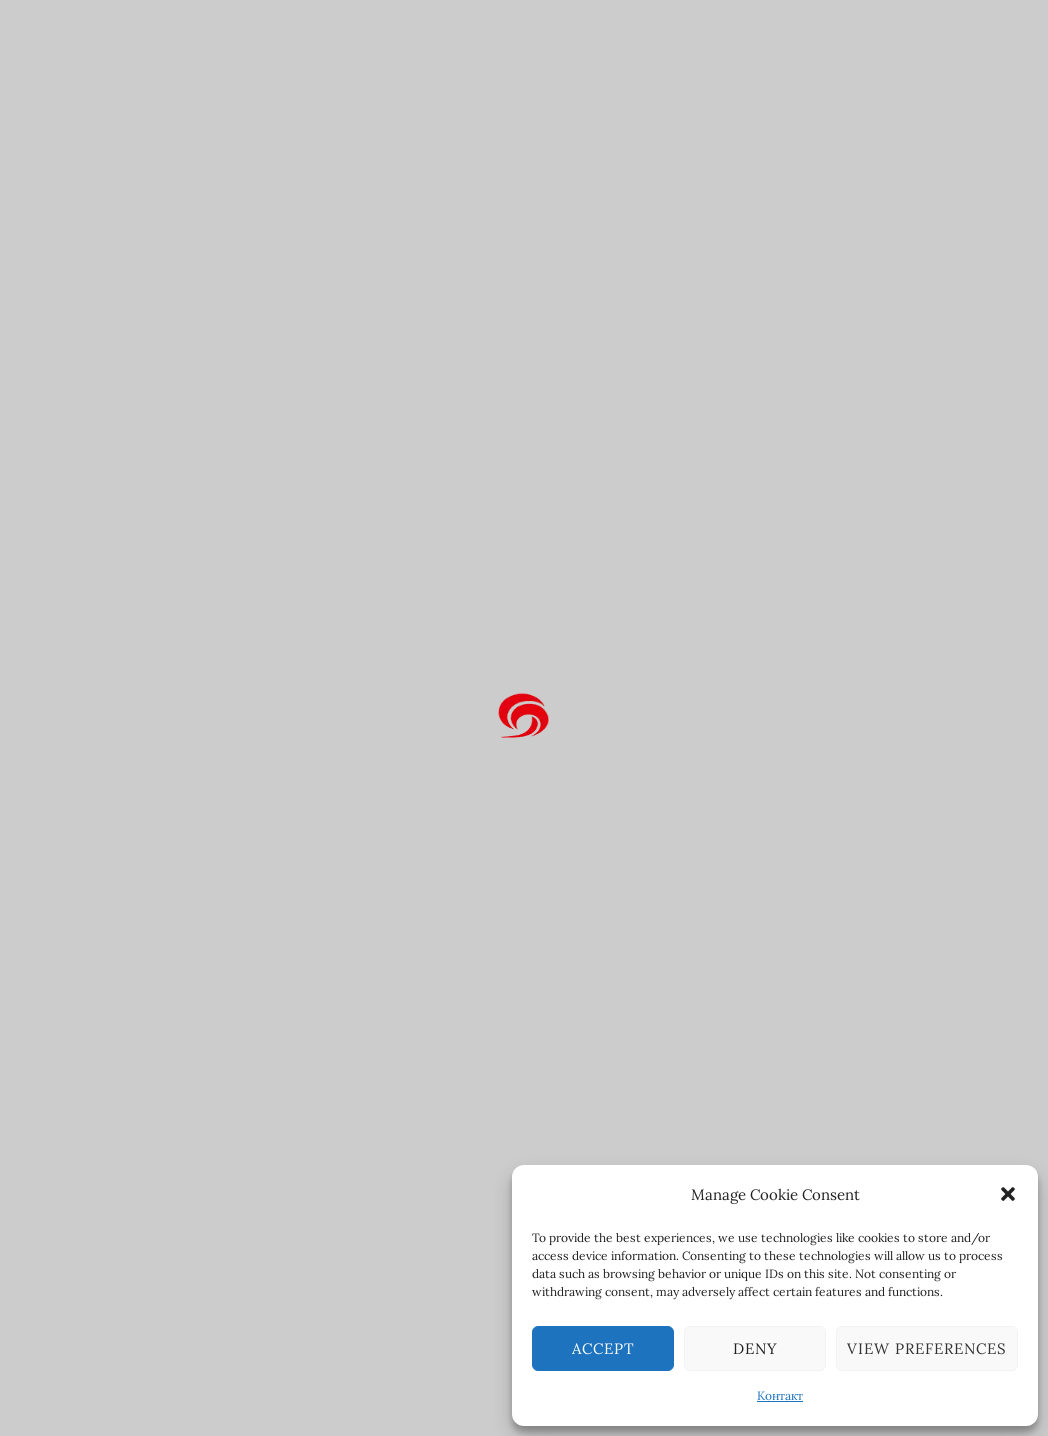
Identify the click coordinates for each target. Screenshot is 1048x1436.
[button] (1008, 1194)
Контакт (780, 1395)
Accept (603, 1348)
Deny (755, 1348)
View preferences (927, 1348)
